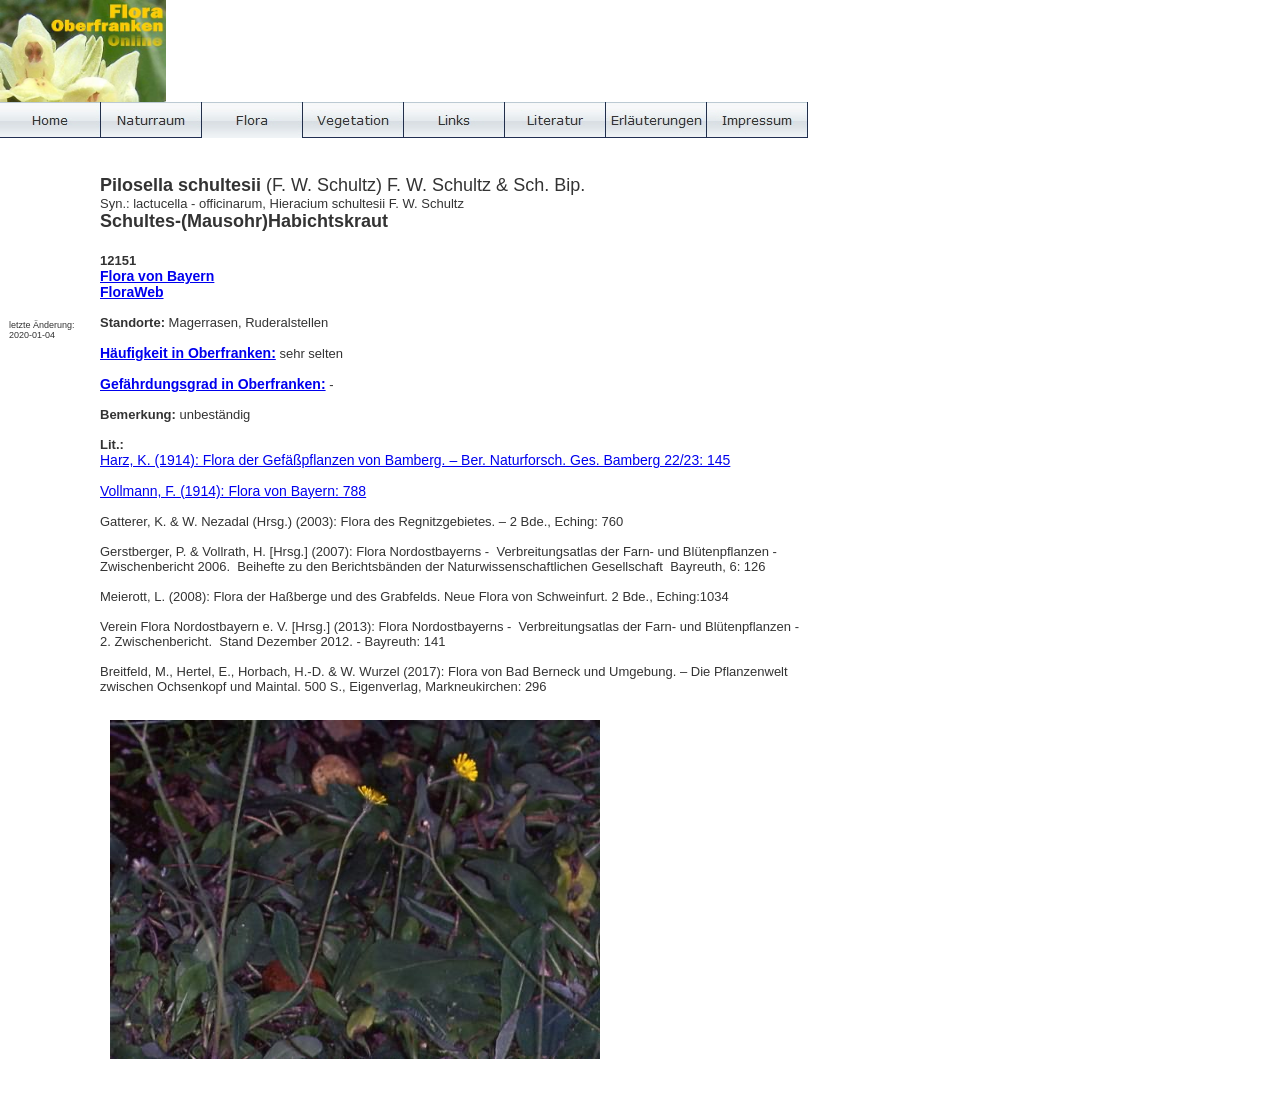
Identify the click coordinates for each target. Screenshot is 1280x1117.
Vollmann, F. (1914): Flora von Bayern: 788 (233, 491)
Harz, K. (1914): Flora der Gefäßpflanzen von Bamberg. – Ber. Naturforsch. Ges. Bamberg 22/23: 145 (415, 460)
